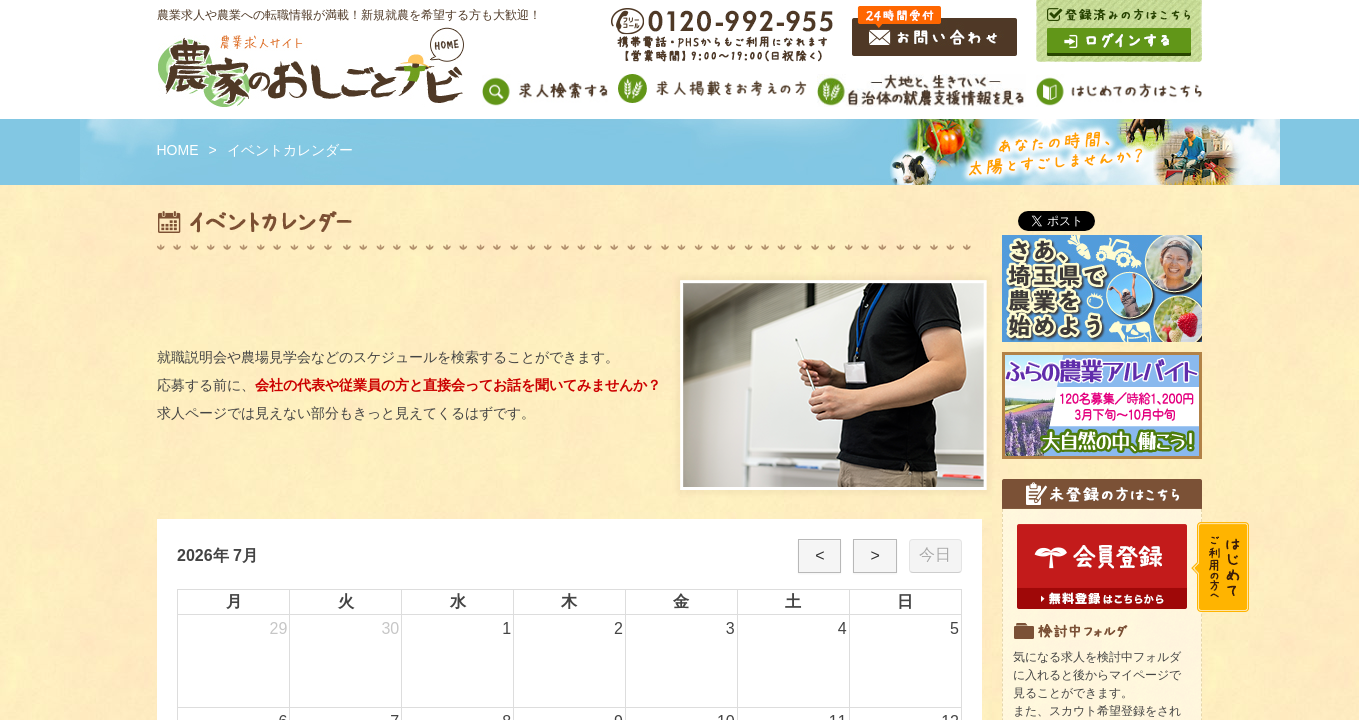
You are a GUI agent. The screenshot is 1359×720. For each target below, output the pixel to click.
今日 (935, 554)
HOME (178, 150)
